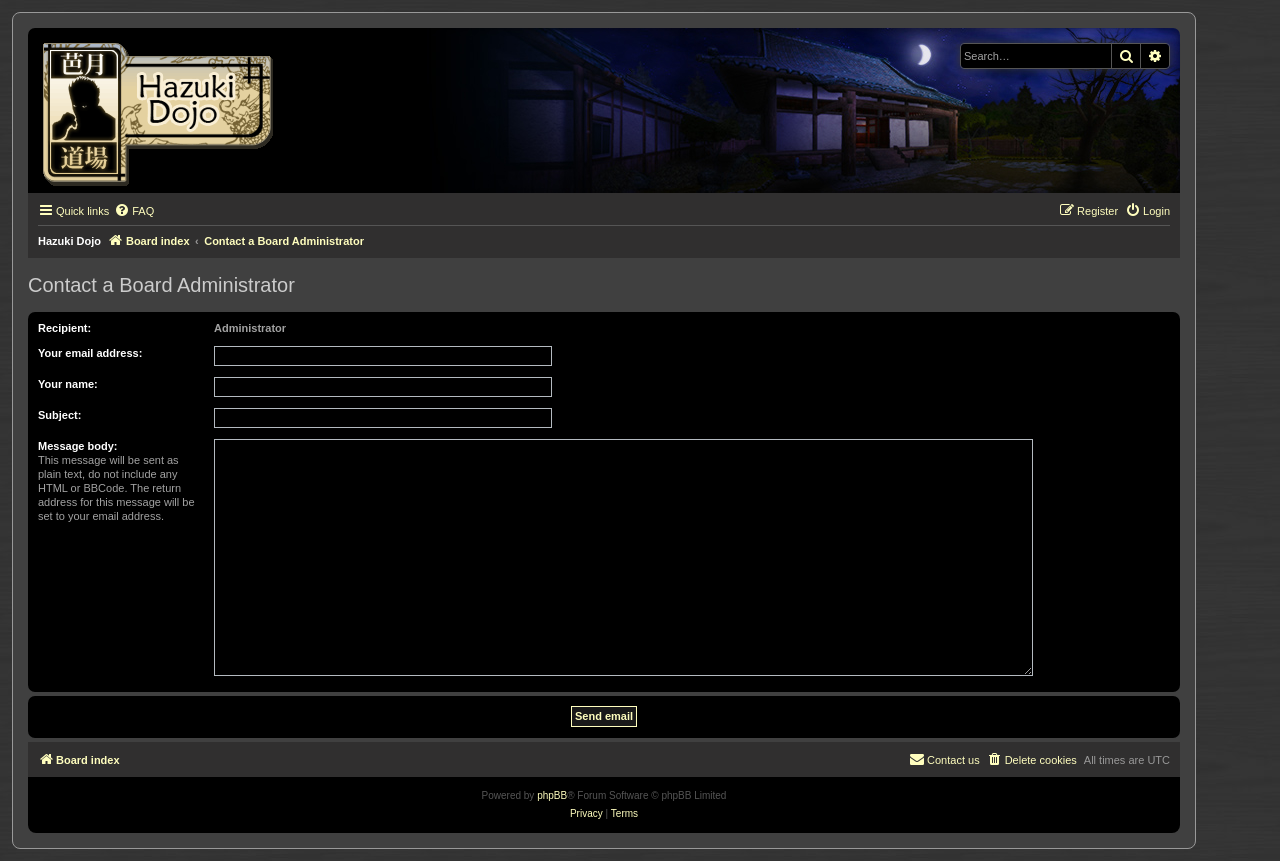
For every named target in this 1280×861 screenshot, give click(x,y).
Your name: (68, 384)
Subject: (59, 415)
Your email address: (90, 353)
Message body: (77, 446)
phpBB (552, 795)
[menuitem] (134, 211)
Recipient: (64, 328)
